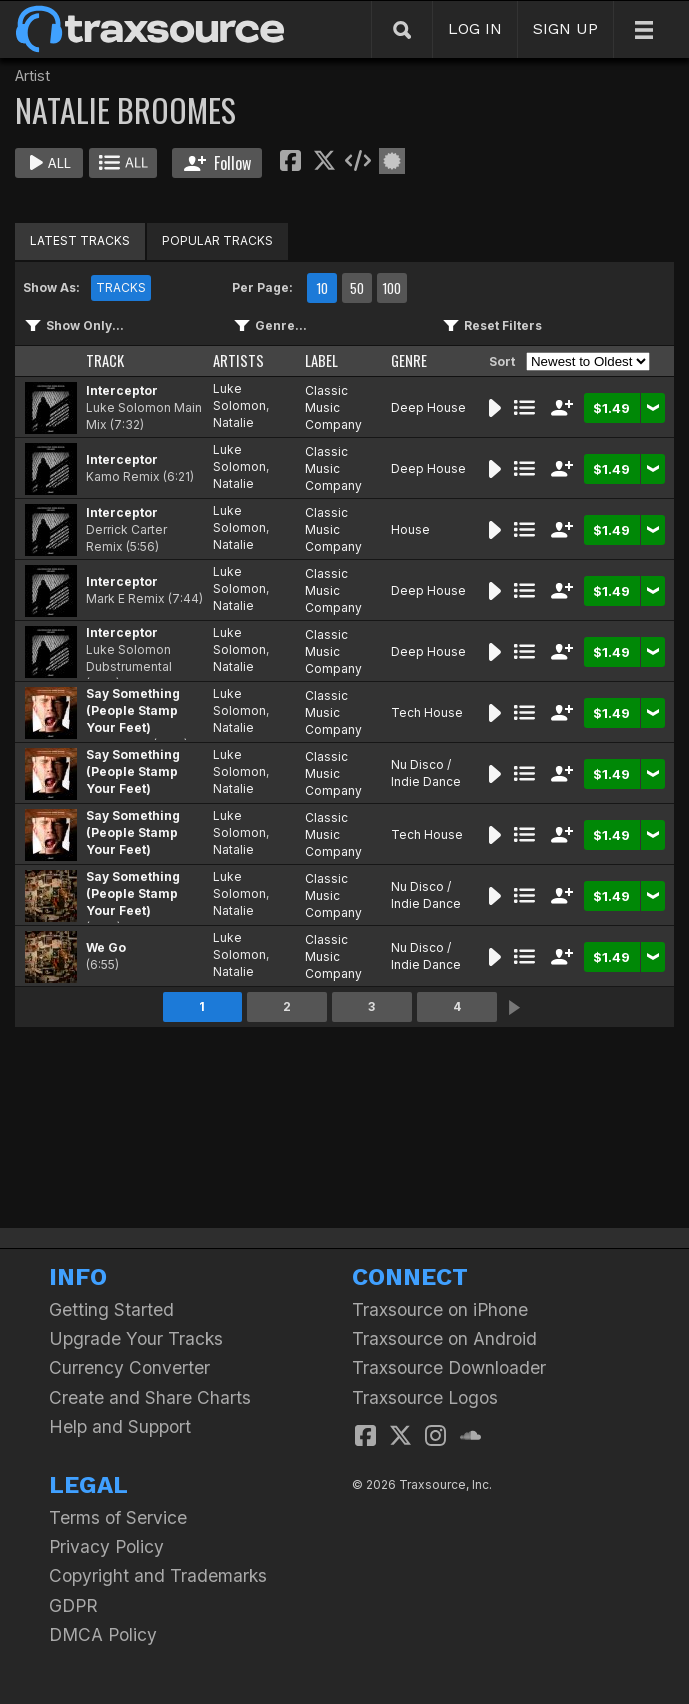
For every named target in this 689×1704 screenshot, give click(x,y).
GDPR (73, 1605)
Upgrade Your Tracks (136, 1338)
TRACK (105, 360)
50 (357, 288)
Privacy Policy (106, 1546)
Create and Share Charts (150, 1397)
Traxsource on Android (444, 1338)
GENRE (409, 360)
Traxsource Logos (425, 1397)
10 (322, 288)
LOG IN (475, 28)
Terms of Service (118, 1517)
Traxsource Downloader (449, 1367)
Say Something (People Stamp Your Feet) (133, 710)
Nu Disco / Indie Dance (426, 773)
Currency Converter (129, 1367)
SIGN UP (565, 28)
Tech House (427, 712)
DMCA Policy (103, 1634)
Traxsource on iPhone (440, 1309)
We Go (106, 947)
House (410, 529)
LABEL (321, 360)
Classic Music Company (333, 407)
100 (391, 288)
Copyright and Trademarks (158, 1575)
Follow (217, 163)
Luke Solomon (239, 397)
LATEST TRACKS (80, 240)
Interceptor (122, 390)
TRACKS (121, 287)
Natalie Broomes (240, 431)
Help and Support (120, 1426)
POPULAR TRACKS (217, 240)
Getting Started (111, 1309)
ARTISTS (238, 360)
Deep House (428, 407)
